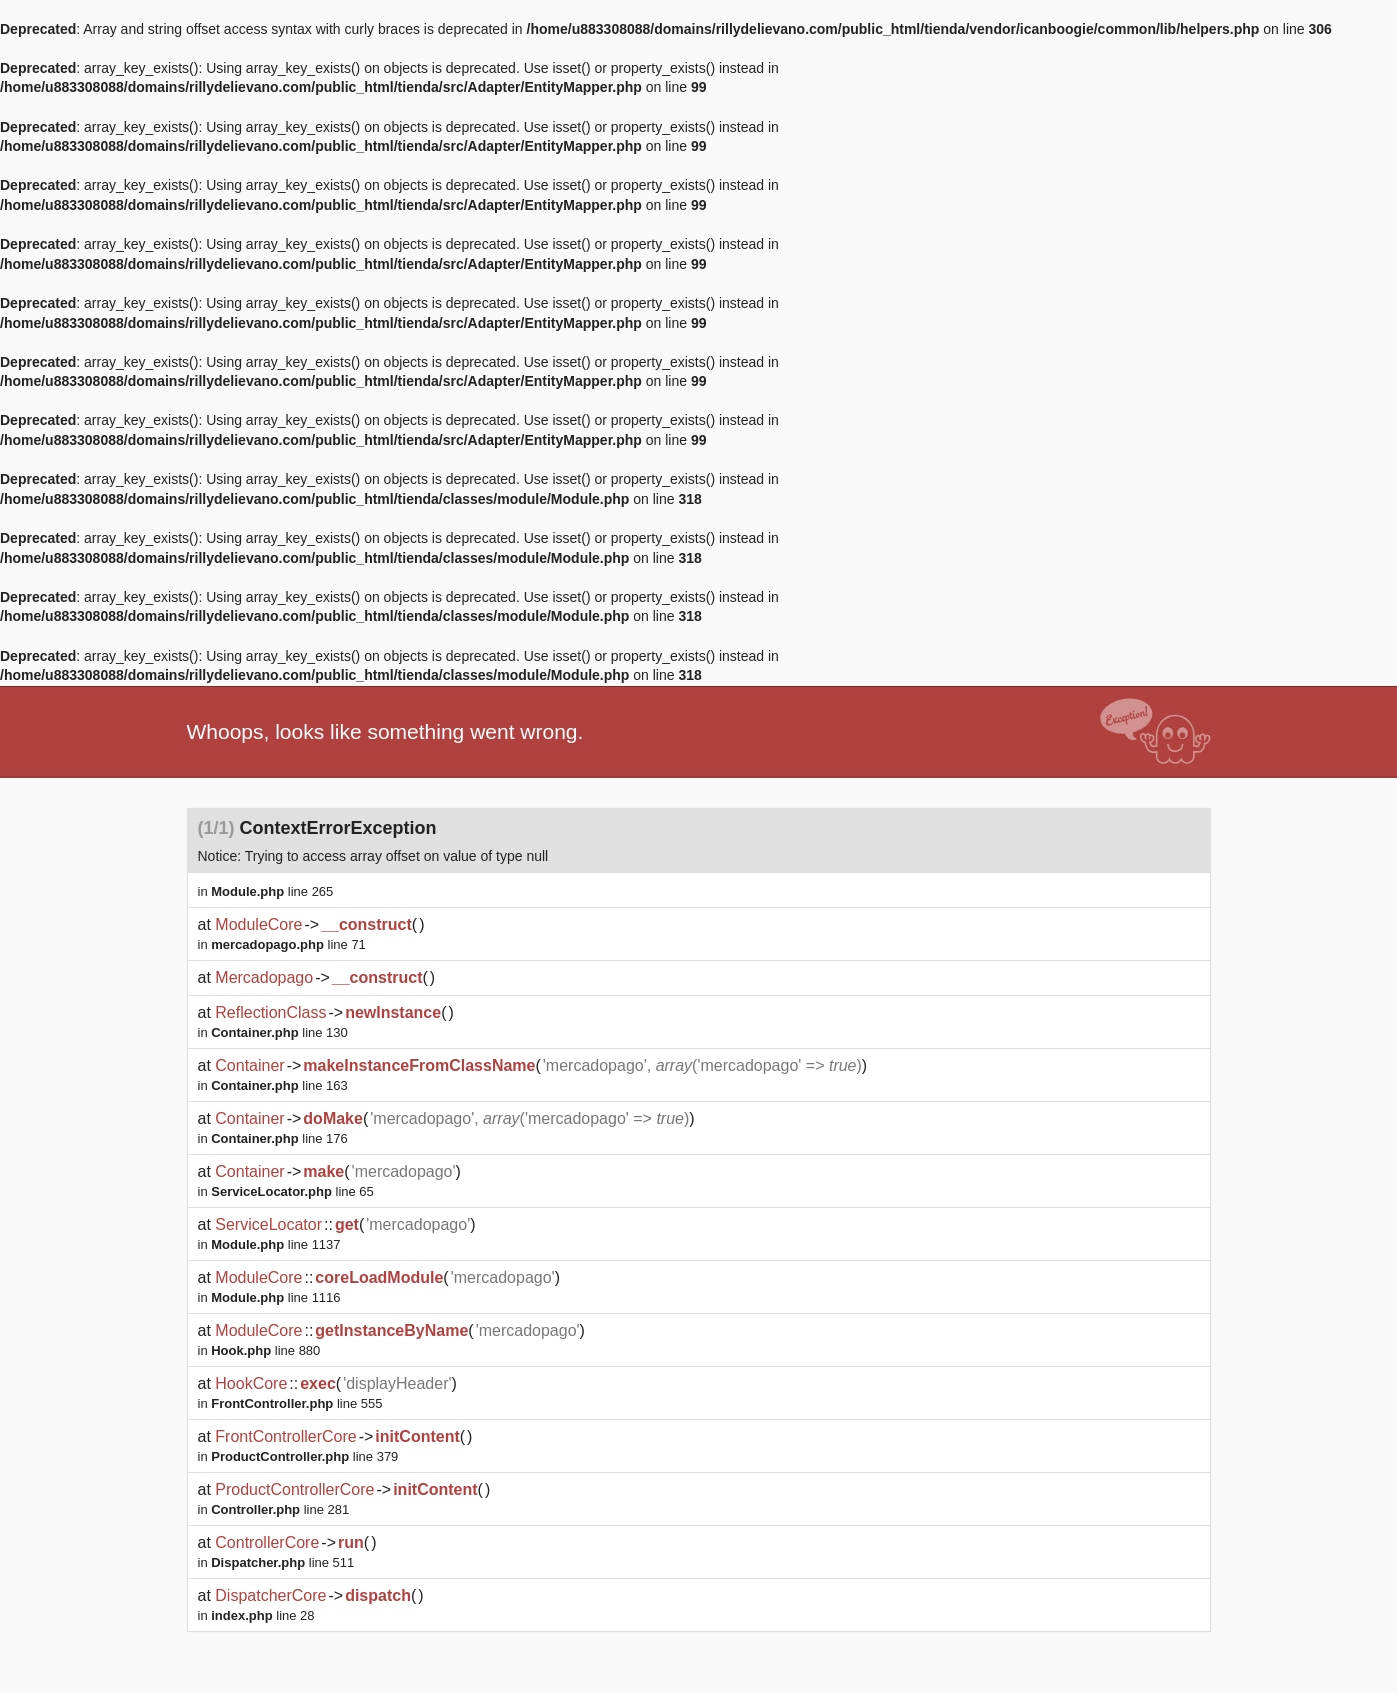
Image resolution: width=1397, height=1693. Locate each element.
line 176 (279, 1138)
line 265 (272, 891)
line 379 (304, 1456)
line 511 (282, 1562)
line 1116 (275, 1297)
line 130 (279, 1032)
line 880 (265, 1350)
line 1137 (275, 1244)
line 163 (279, 1085)
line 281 (280, 1509)
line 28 (262, 1615)
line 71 (288, 944)
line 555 (296, 1403)
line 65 (292, 1191)
